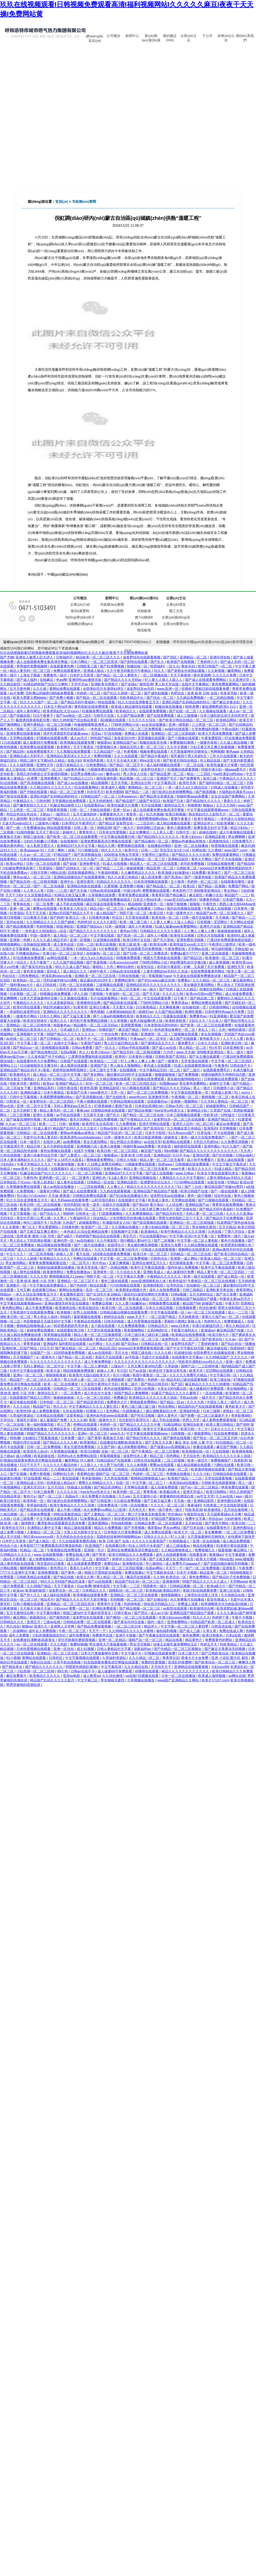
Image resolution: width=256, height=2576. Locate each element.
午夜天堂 (232, 1303)
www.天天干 (136, 1317)
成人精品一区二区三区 (70, 935)
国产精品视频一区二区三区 (140, 1608)
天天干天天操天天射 (122, 760)
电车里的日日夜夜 (51, 1563)
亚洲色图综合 (243, 1528)
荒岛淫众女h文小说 (175, 850)
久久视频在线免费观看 (74, 751)
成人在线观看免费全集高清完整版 (42, 662)
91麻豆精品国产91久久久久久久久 (46, 1173)
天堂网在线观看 (136, 1487)
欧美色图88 (114, 792)
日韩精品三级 (86, 949)
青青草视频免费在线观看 (76, 899)
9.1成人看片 (118, 1178)
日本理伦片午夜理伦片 (79, 823)
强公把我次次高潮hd (126, 1142)
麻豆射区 (196, 895)
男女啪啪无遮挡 (204, 1227)
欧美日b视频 (89, 1451)
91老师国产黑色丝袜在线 (236, 1222)
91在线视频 (9, 783)
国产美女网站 (94, 1074)
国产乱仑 (157, 662)
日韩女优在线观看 (148, 1460)
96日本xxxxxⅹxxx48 (38, 1537)
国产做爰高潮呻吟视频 (23, 1119)
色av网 (61, 680)
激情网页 (28, 1523)
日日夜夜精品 (146, 1007)
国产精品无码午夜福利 (78, 702)
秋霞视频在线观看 (225, 846)
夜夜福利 (194, 1505)
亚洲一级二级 (20, 908)
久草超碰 (171, 1366)
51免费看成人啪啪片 (96, 1519)
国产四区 (170, 657)
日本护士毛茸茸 (82, 675)
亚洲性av (89, 1030)
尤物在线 (241, 949)
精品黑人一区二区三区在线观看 (154, 864)
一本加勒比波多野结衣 (23, 1012)
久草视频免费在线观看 (23, 1187)
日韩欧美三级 (87, 666)
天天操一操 (183, 1501)
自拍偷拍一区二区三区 (103, 953)
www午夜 (178, 1169)
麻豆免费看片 (17, 1676)
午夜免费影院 (212, 738)
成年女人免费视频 (43, 1631)
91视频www (168, 1083)
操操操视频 (135, 868)
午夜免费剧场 (175, 949)
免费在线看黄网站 (226, 855)
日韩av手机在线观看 (134, 1047)
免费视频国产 (221, 1460)
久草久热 (44, 1079)
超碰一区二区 (178, 1469)
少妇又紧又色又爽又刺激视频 (212, 747)
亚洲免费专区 (90, 864)
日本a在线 (233, 1635)
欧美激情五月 (20, 1074)
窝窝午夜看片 (181, 819)
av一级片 (150, 989)
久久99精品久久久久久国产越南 (50, 922)
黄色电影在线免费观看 (91, 706)
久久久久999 (226, 805)
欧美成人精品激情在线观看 (132, 706)
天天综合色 (192, 1456)
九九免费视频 (126, 1124)
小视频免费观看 (39, 1514)
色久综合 (13, 1626)
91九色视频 (154, 814)
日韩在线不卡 (240, 1065)
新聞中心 (132, 36)
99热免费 (192, 706)
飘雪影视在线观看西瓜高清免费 (61, 1523)
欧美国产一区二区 (95, 1227)
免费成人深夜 (188, 1604)
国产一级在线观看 (225, 1191)
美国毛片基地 (27, 1420)
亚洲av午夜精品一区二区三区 (143, 859)
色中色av (99, 1263)
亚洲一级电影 (179, 724)
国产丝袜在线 (186, 1209)
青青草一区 (135, 814)
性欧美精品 (229, 1644)
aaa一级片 (244, 1496)
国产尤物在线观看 (34, 792)
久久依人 (215, 1021)
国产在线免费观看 (161, 715)
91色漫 (55, 1222)
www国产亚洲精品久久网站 (178, 1680)
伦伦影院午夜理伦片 (134, 1420)
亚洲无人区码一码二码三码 (193, 1124)
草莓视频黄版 (110, 1456)
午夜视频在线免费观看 (64, 1550)
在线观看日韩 (116, 1545)
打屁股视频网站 (111, 1213)
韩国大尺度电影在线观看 (162, 958)
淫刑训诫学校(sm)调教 (60, 980)
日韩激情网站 (219, 1007)
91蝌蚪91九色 (64, 1474)
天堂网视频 (228, 1128)
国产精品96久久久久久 (204, 801)
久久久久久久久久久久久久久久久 (56, 1362)
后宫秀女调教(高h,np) (87, 774)
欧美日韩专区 (10, 1501)
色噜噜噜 (194, 805)
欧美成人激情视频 (212, 1676)
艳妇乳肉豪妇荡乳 (57, 1007)
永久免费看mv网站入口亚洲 (105, 1510)
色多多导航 (229, 693)
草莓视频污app (159, 976)
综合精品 (100, 1218)
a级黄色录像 (75, 769)
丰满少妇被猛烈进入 (208, 1326)
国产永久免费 (226, 1294)
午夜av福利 (230, 729)
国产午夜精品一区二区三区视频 (155, 1451)
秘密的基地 (237, 1030)
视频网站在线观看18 (194, 1249)
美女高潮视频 (211, 1034)
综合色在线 (223, 1196)
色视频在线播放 (178, 1474)
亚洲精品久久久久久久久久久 (65, 1012)
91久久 (159, 671)
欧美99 (121, 1056)
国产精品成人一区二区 (163, 886)
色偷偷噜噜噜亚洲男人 (91, 724)
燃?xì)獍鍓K (144, 617)
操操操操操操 (64, 1397)
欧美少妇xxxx (192, 837)
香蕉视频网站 (134, 1330)
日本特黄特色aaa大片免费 (225, 1012)
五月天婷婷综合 (201, 1294)
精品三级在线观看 (78, 1528)
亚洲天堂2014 (34, 1487)
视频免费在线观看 (154, 751)
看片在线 (83, 1254)
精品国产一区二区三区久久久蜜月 (36, 1379)
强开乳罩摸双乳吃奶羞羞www (66, 733)
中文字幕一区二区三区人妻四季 (185, 1626)
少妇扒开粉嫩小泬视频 (40, 841)
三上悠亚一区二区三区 (209, 724)
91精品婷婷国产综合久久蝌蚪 (46, 684)
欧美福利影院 (36, 1590)
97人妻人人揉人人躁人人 (164, 680)
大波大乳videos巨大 (17, 823)
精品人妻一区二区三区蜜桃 (53, 949)
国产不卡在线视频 (228, 859)
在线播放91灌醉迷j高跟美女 (121, 1442)
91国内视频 (25, 832)
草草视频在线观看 (58, 1335)
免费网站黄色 (125, 980)
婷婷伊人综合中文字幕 (129, 1559)
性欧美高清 (193, 1510)
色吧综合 (178, 693)
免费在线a (112, 1563)
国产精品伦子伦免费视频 (225, 1218)
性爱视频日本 (107, 747)
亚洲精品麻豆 (31, 1092)
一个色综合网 (108, 1034)
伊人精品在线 (210, 760)
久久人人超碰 (27, 1258)
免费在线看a (134, 1572)
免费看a (184, 980)
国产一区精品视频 (114, 1267)
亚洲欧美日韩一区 (235, 1043)
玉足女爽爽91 (140, 832)
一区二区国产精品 (162, 1317)
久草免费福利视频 (205, 729)
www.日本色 (180, 1326)
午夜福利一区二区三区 (123, 994)
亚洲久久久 (59, 1021)
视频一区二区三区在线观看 (37, 729)
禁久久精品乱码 (237, 1326)
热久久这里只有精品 (123, 877)
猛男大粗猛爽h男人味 (146, 1021)
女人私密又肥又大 (41, 846)
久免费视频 (25, 1191)
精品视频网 (100, 783)
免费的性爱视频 (153, 1662)
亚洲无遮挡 (86, 881)
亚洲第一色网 (20, 940)
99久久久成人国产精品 (72, 967)
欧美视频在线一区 (196, 1451)
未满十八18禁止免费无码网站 (100, 1164)
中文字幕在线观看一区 (167, 1312)
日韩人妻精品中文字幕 (114, 1649)
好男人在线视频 (85, 1312)
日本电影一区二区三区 (57, 1402)
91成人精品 (223, 1169)
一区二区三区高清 (104, 662)
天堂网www (238, 1581)
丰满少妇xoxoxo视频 (175, 1617)
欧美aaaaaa (29, 850)
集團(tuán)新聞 (112, 611)
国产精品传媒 (64, 1577)
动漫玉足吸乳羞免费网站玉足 (175, 1644)
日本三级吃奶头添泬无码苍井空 (224, 715)
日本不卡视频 (187, 1572)
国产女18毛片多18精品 (104, 1294)
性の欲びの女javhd (32, 1196)
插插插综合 (38, 1617)
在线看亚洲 (198, 1554)
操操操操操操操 (229, 931)
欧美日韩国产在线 (194, 1191)
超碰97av (145, 1012)
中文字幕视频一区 (24, 1213)
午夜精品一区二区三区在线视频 (212, 1281)
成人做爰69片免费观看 (40, 742)
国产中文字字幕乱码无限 (185, 1348)
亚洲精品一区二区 (194, 657)
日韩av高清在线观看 (105, 890)
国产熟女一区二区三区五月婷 (215, 1438)
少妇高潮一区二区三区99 (35, 1671)
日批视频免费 (186, 1308)
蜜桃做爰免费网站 (100, 1160)
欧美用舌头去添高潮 (98, 1124)
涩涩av (96, 733)
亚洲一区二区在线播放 (191, 846)
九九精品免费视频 (190, 697)
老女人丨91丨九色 (212, 1030)
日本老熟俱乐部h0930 (161, 1025)
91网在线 (199, 850)
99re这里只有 (150, 760)
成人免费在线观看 (158, 1532)
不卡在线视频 (224, 1133)
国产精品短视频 (140, 1110)
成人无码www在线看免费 (69, 1200)
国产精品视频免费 (20, 926)
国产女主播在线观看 (205, 1056)
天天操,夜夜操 (59, 1196)
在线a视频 (69, 1052)
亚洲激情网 (171, 1581)
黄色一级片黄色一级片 (165, 1510)
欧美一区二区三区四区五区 (136, 1083)
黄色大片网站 (201, 859)
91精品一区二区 (32, 1550)
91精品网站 (172, 1424)
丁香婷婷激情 (208, 1344)
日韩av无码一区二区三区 (184, 1106)
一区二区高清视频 (40, 1254)
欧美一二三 (48, 1124)
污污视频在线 (88, 850)
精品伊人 (151, 1626)
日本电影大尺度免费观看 (123, 1532)
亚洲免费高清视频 (190, 940)
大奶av (45, 814)
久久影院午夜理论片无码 (100, 1384)
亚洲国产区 (99, 1065)
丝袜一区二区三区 (115, 1451)
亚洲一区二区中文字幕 (34, 1106)
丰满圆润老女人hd (116, 1222)
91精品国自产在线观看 (114, 1460)
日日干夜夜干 (43, 715)
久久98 (158, 1577)
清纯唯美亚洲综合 (207, 890)
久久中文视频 (177, 747)
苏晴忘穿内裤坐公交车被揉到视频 (42, 774)
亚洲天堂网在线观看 (154, 1124)
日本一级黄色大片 (118, 1137)
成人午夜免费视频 (39, 1308)
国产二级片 (192, 1070)
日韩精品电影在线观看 (108, 1110)
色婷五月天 (209, 1644)
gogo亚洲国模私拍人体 (149, 1281)
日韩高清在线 (222, 1626)
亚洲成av (208, 1330)
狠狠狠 (195, 904)
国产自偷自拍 (157, 1599)
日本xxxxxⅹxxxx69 (123, 962)
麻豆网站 (20, 1617)
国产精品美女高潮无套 (157, 796)
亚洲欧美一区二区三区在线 (95, 976)
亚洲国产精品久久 (69, 1083)
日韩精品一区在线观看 (131, 1469)
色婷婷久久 (213, 1321)
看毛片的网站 (80, 1119)
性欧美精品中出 (132, 697)
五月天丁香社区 (48, 832)
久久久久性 (38, 1276)
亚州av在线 (15, 922)
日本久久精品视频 (159, 1308)
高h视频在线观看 (113, 720)
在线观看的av (94, 805)
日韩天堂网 (39, 872)
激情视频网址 (171, 1595)
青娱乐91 (188, 666)
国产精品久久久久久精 (60, 1442)
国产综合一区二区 (160, 697)
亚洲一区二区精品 (112, 1640)
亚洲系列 (210, 1128)
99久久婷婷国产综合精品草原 (75, 720)
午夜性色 (210, 904)
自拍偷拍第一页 (194, 1007)
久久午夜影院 (107, 1240)
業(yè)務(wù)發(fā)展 (151, 37)
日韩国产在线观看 (74, 1061)
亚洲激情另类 (158, 1097)
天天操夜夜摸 (188, 1317)
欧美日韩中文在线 (137, 940)
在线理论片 (116, 1245)
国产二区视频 (164, 1240)
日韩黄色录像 (99, 917)
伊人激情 (87, 1460)
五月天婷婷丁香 (25, 1110)
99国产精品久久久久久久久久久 (71, 1034)
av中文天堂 (205, 1496)
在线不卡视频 (84, 1151)
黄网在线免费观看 (119, 819)
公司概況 (113, 36)
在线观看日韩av (44, 1290)
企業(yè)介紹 (80, 604)
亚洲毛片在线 (210, 926)
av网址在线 (237, 1676)
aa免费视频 (72, 1142)
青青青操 (150, 1492)
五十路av (7, 1456)
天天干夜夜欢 (84, 747)
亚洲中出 (67, 881)
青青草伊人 (88, 832)
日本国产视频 (233, 899)
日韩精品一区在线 (101, 1182)
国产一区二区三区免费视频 (148, 1092)
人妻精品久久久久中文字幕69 (182, 1178)
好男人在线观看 (100, 1469)
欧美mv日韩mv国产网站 (204, 994)
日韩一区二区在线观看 (43, 864)
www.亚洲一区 (168, 689)
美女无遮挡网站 (95, 1142)
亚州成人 (54, 971)
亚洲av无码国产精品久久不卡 (71, 913)
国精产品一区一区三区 (145, 1640)
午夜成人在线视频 (218, 908)
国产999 (242, 1424)
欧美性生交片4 (13, 1528)
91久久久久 (201, 1617)
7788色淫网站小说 (125, 724)
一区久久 (172, 666)
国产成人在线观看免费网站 (206, 680)
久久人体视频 (137, 1465)
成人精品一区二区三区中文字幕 (57, 1074)
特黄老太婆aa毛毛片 (236, 1299)
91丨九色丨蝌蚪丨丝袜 (58, 850)
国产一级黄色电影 (198, 877)
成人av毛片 (79, 738)
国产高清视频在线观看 (37, 783)
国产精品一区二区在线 (75, 1357)
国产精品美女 (12, 1667)
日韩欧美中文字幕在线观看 (120, 1429)
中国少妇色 (131, 890)
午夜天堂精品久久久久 (34, 1164)
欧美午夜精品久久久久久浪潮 (183, 1231)
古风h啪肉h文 (158, 1330)
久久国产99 (106, 1447)
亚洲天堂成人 (81, 1249)
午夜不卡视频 (242, 1617)
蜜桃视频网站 (10, 944)
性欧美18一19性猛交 (219, 1115)
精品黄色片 (194, 1640)
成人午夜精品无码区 (86, 1169)
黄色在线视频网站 (118, 1388)
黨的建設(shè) (170, 37)
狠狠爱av (104, 742)
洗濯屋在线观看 (175, 1016)
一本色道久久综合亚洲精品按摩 (84, 1231)
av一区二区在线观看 (32, 1644)
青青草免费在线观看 (134, 895)
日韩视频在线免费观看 (221, 1079)
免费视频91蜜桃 (182, 742)
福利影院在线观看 (188, 1146)
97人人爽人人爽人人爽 (138, 1061)
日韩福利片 (65, 657)
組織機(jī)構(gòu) (80, 624)
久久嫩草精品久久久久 (138, 872)
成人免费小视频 (12, 1532)
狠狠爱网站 (203, 1433)
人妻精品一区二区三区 (44, 1532)
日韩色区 (56, 1658)
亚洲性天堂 (45, 765)
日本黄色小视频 (140, 1056)
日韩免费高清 (107, 1505)
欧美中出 (132, 850)
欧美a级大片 (217, 1586)
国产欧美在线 (58, 1249)
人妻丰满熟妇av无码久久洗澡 (166, 971)
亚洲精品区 (162, 1155)
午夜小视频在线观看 (92, 1101)
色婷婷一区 (155, 1379)
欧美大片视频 (206, 1559)
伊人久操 (80, 994)
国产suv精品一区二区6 (74, 715)
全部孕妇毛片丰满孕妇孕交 (104, 689)
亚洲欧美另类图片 (105, 684)
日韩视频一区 (181, 1433)
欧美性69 (23, 1411)
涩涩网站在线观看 (220, 1370)
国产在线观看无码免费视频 (142, 949)
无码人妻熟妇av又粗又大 (73, 1106)
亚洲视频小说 (87, 1146)
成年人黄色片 (168, 1415)
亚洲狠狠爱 (116, 1379)
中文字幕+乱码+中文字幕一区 (192, 1236)
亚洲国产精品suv (89, 926)
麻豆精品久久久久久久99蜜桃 (208, 1384)
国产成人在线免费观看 (80, 1191)
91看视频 (86, 989)
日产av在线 (138, 1370)
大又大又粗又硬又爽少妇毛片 (151, 1209)
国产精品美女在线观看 (37, 1510)
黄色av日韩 (129, 931)
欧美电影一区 (34, 1501)
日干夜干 (181, 998)
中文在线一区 (116, 1209)
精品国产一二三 (236, 895)
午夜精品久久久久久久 (236, 778)
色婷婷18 (84, 922)
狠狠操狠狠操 (165, 1074)
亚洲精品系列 (44, 1088)
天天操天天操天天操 (35, 1608)
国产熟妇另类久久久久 (143, 1438)
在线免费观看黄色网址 (208, 971)
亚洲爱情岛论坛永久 (156, 1182)
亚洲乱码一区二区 (79, 1559)
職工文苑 (176, 611)
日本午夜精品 (54, 1092)
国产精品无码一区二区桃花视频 (34, 881)
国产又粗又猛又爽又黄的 (39, 1231)
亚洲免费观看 (48, 1572)
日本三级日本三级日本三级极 (147, 1335)
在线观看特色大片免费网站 (37, 1061)
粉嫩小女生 (214, 895)
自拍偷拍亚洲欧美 (37, 944)
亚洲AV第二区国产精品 (20, 1348)
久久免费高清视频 (235, 1142)
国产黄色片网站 (217, 1523)
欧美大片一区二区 (188, 1532)
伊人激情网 (18, 819)
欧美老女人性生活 (74, 908)
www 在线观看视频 (49, 1554)
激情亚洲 (146, 684)
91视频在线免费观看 (149, 1079)
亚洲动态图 (201, 1155)
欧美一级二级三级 (134, 922)
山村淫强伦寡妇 (103, 1200)
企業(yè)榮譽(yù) (176, 624)
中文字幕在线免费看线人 (48, 1285)
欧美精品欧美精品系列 (163, 1590)
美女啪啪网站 (237, 1388)
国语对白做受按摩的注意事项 (146, 1294)
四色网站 (173, 1456)
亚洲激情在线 (133, 1563)
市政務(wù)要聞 (84, 201)
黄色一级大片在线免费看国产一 (205, 1137)
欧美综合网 (159, 944)
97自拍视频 (113, 733)
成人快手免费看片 (201, 1160)
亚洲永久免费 (171, 1245)
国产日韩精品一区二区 (57, 1038)
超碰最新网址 (216, 1106)
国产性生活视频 (143, 1415)
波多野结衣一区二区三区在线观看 (180, 1119)
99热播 (15, 1438)
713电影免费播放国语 (114, 899)
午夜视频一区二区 (185, 1097)
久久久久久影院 (105, 922)
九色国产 (70, 1222)
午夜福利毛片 (80, 1218)
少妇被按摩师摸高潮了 (19, 868)
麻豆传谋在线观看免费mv (106, 904)
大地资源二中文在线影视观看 (225, 1505)
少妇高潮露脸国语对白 (49, 1635)
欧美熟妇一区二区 (27, 980)
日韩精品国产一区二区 (98, 796)
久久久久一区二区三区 (167, 1505)
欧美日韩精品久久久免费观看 (131, 1554)
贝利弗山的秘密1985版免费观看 (50, 693)
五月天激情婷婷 (85, 814)
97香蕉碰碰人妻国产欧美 (113, 1106)
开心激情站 (154, 1563)
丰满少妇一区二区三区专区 (63, 953)
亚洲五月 (34, 1622)
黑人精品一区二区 (193, 1047)
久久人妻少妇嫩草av (131, 1303)
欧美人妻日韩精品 (220, 1424)
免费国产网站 (238, 886)
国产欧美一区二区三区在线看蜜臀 (73, 837)
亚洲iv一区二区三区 (28, 1375)
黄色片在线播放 (233, 1240)
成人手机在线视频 (70, 904)
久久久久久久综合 (142, 720)
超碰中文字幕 (220, 1083)
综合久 (22, 962)
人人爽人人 (116, 1187)
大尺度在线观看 (137, 917)
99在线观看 (106, 702)
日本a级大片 (70, 1030)
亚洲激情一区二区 (155, 1034)
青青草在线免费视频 (228, 1204)
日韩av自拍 (109, 1128)
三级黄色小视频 (47, 823)
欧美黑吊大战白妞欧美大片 (90, 1375)
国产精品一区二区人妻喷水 (117, 675)
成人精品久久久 (75, 971)
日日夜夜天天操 (35, 917)
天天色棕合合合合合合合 (75, 1537)
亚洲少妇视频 (144, 1388)
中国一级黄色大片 (180, 913)
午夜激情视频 (64, 1164)
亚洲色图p (212, 1146)
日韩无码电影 (114, 1321)
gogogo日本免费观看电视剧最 (141, 1348)
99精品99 (104, 828)
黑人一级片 (235, 1052)
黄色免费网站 (199, 1577)
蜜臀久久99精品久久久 (96, 1483)
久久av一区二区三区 (36, 855)
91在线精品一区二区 (232, 1442)
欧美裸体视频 (242, 1451)
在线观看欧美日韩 (71, 1330)
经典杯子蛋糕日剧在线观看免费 (206, 689)
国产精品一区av (172, 1402)
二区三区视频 (20, 1115)
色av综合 (96, 1299)
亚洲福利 (50, 1344)
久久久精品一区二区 (144, 1658)
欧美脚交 (64, 747)
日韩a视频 (179, 1294)
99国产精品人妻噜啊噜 (131, 1393)
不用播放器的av (28, 953)
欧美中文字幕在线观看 (148, 1267)
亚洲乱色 (99, 1178)
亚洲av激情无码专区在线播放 (67, 1303)
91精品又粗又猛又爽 (70, 895)
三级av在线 (52, 1622)
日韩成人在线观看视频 (158, 1249)
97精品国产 (63, 855)
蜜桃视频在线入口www (67, 1276)
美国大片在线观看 (109, 1357)
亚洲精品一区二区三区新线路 (173, 733)
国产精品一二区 (137, 792)
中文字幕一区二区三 (148, 1483)
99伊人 (147, 1030)
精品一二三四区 (199, 774)
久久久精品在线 (136, 1667)
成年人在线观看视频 (171, 1554)
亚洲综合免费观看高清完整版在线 (133, 1550)
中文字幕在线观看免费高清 (57, 1519)
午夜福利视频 (108, 872)
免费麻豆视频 (102, 1303)
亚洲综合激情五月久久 (149, 1263)
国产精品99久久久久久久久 (158, 837)
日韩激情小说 (223, 1088)
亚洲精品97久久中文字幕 (76, 846)
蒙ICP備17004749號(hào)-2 (130, 642)
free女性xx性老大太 (169, 1110)
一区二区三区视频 (89, 1173)
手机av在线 (188, 1397)
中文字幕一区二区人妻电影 (198, 1240)
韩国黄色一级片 (155, 1586)
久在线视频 (221, 1451)
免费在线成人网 (77, 1554)
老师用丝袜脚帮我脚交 (69, 1070)
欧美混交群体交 (35, 1021)
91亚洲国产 (94, 1545)
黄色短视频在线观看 (56, 1151)
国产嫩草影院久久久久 (30, 805)
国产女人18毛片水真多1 (65, 1160)
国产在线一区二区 (183, 711)
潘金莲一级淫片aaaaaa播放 (41, 1209)
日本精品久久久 (94, 1590)
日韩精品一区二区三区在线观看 (77, 1388)
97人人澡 (177, 1537)
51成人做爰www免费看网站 (176, 926)
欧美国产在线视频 (181, 662)
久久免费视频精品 (139, 1213)
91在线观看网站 (86, 787)
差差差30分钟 (125, 738)
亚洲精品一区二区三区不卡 (78, 1281)
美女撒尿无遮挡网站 (199, 985)
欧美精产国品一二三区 (185, 1478)
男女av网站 (172, 1528)
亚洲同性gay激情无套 (85, 680)
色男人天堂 (191, 1420)
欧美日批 (157, 913)
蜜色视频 (97, 1012)
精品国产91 (42, 1406)
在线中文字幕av (66, 1043)
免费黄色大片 (117, 1402)
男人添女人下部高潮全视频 (30, 1240)
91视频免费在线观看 (98, 711)
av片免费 (16, 693)
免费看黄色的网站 (219, 1640)
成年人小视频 (157, 935)
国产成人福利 (27, 680)
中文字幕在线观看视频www (208, 810)
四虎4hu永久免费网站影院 (77, 1456)
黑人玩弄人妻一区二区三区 (84, 1379)
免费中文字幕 (196, 1519)
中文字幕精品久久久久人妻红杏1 (94, 1406)
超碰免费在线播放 (41, 1330)
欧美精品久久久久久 (55, 1258)
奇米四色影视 (93, 760)
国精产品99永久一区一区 (75, 868)
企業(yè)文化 (188, 37)
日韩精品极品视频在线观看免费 (124, 1312)
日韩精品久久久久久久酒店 (161, 931)
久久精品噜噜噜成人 (177, 1550)
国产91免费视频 (112, 666)
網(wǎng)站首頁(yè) (94, 37)
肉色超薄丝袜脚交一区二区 (175, 1030)
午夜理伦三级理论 (156, 855)
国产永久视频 (118, 1339)
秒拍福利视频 (121, 1523)
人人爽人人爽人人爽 (199, 931)
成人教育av (91, 1676)
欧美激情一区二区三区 (222, 958)
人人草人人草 (34, 890)
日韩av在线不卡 (83, 1671)
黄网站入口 (9, 1065)
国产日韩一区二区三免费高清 (145, 953)
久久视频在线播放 (74, 998)
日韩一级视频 (69, 1124)
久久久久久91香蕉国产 (149, 1541)
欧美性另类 (188, 783)
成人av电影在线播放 (59, 1187)
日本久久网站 (50, 1016)
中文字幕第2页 (165, 783)
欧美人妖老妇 (44, 1182)
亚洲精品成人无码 (30, 1483)
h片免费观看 (109, 949)
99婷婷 (68, 1213)
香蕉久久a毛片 (81, 1568)
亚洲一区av (122, 810)
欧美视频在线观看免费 (77, 742)
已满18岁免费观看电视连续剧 (229, 940)
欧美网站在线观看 (177, 1142)
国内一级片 (156, 1622)
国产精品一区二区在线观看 (97, 697)
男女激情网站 (16, 1263)
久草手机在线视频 (67, 1662)
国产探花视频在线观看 (150, 1222)
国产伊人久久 (30, 1595)
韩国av (5, 1294)
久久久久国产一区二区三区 (98, 859)
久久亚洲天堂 (239, 680)
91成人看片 (42, 1128)
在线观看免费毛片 (217, 1070)
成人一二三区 (238, 1312)
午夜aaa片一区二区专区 (148, 1038)
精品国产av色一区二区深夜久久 (220, 913)
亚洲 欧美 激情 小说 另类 (35, 1236)
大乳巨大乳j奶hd (206, 1142)
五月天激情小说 (145, 1496)
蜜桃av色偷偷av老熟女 (189, 841)
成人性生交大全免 (98, 1393)
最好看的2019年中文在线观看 (130, 1074)
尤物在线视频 (100, 810)
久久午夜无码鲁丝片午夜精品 (129, 671)
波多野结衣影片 (153, 769)
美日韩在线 (37, 819)
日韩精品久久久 (12, 1622)
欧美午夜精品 (204, 819)
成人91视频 (86, 1649)
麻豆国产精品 (129, 1030)
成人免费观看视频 (46, 1411)
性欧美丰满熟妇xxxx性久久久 (201, 1362)
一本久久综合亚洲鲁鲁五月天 (35, 1294)
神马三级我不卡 (35, 1222)
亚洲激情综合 (219, 841)
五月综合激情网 (236, 1510)
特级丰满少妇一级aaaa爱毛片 (224, 769)
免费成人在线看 (136, 733)
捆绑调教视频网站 (34, 1568)
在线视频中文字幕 (132, 1200)
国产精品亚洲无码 (91, 1402)
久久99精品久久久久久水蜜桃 (131, 1631)
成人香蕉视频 (219, 962)
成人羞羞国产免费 (54, 1420)
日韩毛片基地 (66, 989)
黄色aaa (232, 751)
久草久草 (210, 1631)
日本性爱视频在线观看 (33, 1649)
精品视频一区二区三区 (136, 778)
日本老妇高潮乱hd (149, 1106)
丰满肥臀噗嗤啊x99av (152, 819)
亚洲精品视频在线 (143, 1178)
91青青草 (80, 1007)
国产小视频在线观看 (183, 738)
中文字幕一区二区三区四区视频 (119, 1568)
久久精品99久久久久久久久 (51, 787)
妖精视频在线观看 (56, 1047)
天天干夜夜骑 (181, 675)
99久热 (63, 1671)
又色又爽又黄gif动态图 (145, 1366)
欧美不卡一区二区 (91, 1038)
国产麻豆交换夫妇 (226, 702)
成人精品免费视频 (237, 1541)
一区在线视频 (213, 1393)
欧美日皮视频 (106, 944)
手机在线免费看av (14, 872)
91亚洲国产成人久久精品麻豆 (23, 1249)
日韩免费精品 (97, 765)
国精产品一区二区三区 (113, 1474)
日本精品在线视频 (50, 1415)
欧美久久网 (86, 1577)
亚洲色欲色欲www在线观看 (107, 1415)
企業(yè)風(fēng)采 (176, 617)
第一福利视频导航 (41, 1424)
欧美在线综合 (89, 1308)
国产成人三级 (190, 1631)
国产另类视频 (134, 1528)
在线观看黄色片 (218, 1528)
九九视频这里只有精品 (184, 1128)
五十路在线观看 (103, 1326)
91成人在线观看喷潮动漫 (193, 1065)
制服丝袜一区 (137, 666)
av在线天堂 (152, 1142)
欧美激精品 (150, 1231)
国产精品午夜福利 (155, 756)
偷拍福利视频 (166, 1631)
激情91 (35, 1083)
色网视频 (217, 751)
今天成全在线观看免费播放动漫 (197, 976)
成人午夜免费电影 (98, 1362)
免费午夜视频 (40, 1474)
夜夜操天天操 (10, 837)
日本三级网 (212, 1411)
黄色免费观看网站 (226, 684)
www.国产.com (235, 850)
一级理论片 (62, 814)
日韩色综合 (159, 1258)
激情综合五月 (174, 805)
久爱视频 (111, 886)
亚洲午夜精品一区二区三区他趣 (47, 724)
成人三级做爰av (178, 1545)
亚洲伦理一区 (64, 1240)
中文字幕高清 (111, 1667)
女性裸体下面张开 (241, 1537)
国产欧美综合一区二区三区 (215, 1662)
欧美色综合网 (44, 899)
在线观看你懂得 (233, 881)
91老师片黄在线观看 (232, 1545)
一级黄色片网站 (25, 1016)
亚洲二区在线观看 (215, 953)
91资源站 (46, 868)
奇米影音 (164, 1146)
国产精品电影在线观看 (120, 1003)
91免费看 (199, 872)
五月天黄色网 (20, 689)
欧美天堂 (246, 720)
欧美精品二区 (76, 1299)
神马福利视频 (222, 949)
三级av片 (118, 1366)
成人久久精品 (186, 989)
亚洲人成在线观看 (231, 1160)
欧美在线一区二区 (166, 917)
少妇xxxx (60, 1608)
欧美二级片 (130, 1384)
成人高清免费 (151, 877)
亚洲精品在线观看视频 (191, 1667)
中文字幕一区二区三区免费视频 (124, 1258)
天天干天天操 (36, 913)
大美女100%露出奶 (172, 1388)
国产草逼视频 (97, 962)
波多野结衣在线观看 (88, 1617)
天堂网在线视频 (183, 1200)
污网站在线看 (224, 1465)
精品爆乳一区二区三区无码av (96, 1025)
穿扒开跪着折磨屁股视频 (77, 1640)
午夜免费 (246, 1568)
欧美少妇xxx (101, 1052)
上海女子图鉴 (30, 675)
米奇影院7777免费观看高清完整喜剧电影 (51, 1545)
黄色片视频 (130, 1034)
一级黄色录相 (207, 742)
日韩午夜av (123, 1613)
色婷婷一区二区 (89, 693)
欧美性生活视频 (182, 935)
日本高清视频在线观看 (151, 881)
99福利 (66, 1317)
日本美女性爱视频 (113, 832)
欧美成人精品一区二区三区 (221, 1258)
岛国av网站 (154, 1568)
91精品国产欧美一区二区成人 (213, 1622)
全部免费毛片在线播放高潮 (214, 1353)
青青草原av (180, 1003)
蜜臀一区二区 (79, 1608)
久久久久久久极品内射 (60, 1465)
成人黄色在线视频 (27, 1272)
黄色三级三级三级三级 (138, 1406)
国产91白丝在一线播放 (238, 1344)
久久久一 (47, 989)
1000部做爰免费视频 (69, 1353)
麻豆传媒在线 (217, 1348)
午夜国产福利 (91, 1043)
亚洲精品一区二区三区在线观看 (134, 1595)
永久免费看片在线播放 (98, 1496)
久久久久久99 (173, 994)
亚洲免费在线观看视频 (23, 733)
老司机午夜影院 (169, 967)
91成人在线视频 (115, 864)
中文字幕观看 (235, 1554)
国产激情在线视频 (177, 1438)
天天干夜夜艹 (40, 962)
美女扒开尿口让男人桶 (33, 1218)
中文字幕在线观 (102, 935)
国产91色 (166, 989)
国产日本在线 (193, 1528)
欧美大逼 (54, 1370)
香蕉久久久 (232, 801)
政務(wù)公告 (226, 37)
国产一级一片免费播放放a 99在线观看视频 (39, 828)
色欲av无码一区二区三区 (84, 1209)
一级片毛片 (208, 1397)
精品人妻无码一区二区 (57, 1110)
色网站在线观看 (85, 1258)
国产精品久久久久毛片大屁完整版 (82, 1599)
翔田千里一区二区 (133, 913)
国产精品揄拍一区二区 (151, 841)
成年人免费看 (19, 1635)
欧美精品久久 (126, 711)
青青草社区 (170, 1658)
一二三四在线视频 (91, 1187)
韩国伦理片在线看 (27, 1442)
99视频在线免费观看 (56, 994)
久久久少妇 (202, 1474)
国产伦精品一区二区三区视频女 (178, 1649)
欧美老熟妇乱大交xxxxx (61, 711)
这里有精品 (75, 1415)
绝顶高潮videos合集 (57, 976)
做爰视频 (224, 1550)
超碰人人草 (65, 1254)
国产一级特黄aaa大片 (17, 985)
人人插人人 (89, 1465)
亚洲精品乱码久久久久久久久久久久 (154, 985)
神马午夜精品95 (72, 729)
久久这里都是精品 (38, 895)
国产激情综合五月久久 (158, 1043)
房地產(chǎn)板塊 (144, 624)
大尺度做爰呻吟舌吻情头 (189, 751)
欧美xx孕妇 (15, 864)
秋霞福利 (157, 666)
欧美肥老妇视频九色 (236, 1245)
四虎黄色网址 (117, 1038)
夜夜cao (83, 1110)
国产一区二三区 (50, 1496)
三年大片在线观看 (223, 756)
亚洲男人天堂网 (62, 1626)
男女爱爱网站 (49, 1227)
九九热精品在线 (233, 1595)
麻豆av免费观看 (228, 1124)
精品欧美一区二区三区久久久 (98, 657)
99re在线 (226, 1559)
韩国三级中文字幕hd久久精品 (42, 760)
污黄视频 (96, 994)
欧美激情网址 (53, 1272)
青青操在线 (22, 904)
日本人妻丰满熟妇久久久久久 (22, 1160)
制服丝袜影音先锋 (154, 742)
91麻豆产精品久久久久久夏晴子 (175, 1393)
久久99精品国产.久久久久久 (227, 1357)
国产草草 (99, 1554)
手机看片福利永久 (185, 1330)
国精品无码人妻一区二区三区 (142, 747)
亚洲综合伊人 (204, 823)
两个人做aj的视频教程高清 (113, 1016)
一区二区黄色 (79, 1178)
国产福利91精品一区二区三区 (221, 783)
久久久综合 (22, 1406)
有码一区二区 (131, 998)
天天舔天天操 (93, 1115)
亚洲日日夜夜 (100, 1007)
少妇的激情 (233, 1519)
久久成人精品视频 (234, 742)
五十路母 (178, 881)
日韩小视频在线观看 (29, 1604)
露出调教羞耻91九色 (162, 1411)
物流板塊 (144, 630)
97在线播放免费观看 (240, 738)
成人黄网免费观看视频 (219, 1420)
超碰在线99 (208, 832)
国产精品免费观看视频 (94, 1626)
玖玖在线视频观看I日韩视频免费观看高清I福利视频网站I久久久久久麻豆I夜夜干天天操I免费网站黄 (74, 653)
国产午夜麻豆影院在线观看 (159, 1635)
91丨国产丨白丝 (189, 1187)
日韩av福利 (245, 1155)
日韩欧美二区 (187, 868)
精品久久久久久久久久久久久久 (151, 1187)
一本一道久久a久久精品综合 (187, 787)
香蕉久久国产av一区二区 (221, 1317)
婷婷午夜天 (99, 971)
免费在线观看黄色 (67, 671)
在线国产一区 (40, 1353)
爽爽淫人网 (246, 1662)
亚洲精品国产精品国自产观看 (156, 1191)
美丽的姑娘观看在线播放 (56, 1267)
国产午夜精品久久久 (136, 1119)
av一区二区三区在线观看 (206, 1312)
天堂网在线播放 (22, 738)
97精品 (232, 1182)
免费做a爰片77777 (185, 953)
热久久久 (60, 1406)
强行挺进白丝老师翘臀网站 (172, 792)
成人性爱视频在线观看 (144, 1321)
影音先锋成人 (217, 1599)
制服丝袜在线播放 (169, 706)
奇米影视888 (241, 1415)
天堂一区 (118, 1092)
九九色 (246, 1151)
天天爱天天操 (123, 1007)
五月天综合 (56, 1487)
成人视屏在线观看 (74, 1065)
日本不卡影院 (155, 1133)
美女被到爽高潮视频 (143, 1245)
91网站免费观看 (104, 1608)
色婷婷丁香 (221, 1617)
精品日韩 (34, 1146)
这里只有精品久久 (70, 765)
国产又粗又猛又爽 (158, 1501)
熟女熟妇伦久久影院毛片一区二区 (215, 814)
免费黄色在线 (102, 1635)
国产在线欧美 (116, 1097)
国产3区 (177, 1384)
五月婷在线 (194, 1523)
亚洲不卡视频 (126, 1635)
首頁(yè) (61, 201)
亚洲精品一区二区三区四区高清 (71, 1604)
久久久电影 (59, 1644)
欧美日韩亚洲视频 (148, 1137)
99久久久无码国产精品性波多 (63, 1581)
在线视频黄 (128, 1070)
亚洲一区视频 (80, 940)
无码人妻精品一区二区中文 (44, 1366)
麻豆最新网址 (243, 980)
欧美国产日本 (173, 801)
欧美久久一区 (76, 917)
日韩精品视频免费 (221, 864)
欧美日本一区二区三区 (150, 1254)
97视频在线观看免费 (52, 738)
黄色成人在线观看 (158, 1065)
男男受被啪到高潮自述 (23, 1685)
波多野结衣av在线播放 (167, 1196)
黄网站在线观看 (34, 1658)
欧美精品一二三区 (104, 1061)
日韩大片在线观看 (211, 935)
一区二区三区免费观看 (145, 729)
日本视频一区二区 (24, 994)
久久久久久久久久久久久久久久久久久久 (145, 1362)
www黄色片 (99, 1092)
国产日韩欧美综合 (215, 1653)
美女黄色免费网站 (193, 1083)
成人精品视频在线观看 (173, 823)
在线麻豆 (47, 680)
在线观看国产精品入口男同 (30, 1397)
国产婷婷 (57, 917)
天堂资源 (158, 1469)
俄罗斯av (154, 1528)
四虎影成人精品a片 (62, 1483)
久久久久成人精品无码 (50, 940)
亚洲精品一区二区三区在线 (58, 1653)
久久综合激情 (113, 1676)
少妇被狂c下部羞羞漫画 (40, 1438)
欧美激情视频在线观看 (208, 1469)
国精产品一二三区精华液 (200, 1366)
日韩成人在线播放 (225, 787)
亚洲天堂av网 (130, 1128)
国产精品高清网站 (108, 1487)
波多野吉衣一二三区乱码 (135, 823)
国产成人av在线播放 (73, 783)
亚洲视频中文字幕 (30, 1034)
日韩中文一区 (186, 832)
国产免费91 (136, 1379)
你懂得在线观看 (147, 1671)
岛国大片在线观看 (116, 1204)
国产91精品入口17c (79, 778)
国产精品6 (140, 1204)
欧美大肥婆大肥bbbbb (30, 697)
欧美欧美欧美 (176, 1021)
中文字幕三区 (88, 1680)
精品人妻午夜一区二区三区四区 (221, 1272)
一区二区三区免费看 (239, 1532)
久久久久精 (163, 1353)
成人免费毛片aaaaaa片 (183, 1563)
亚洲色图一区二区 (53, 1178)
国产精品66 (246, 864)
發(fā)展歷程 (80, 611)
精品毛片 (47, 1599)
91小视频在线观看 (136, 1088)
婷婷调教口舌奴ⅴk (151, 828)
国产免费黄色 (190, 778)
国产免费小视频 (61, 697)
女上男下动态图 (112, 1465)
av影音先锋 (216, 1182)
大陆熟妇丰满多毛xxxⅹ (236, 792)
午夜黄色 (221, 1065)
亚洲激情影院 (153, 1285)
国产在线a (129, 684)
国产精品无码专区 (170, 1213)
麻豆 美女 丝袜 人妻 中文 (194, 1442)
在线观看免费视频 (153, 711)
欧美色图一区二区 (127, 1492)
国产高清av (173, 877)
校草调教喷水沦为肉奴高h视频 (224, 1604)
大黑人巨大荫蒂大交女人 (83, 1532)
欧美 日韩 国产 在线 (114, 1541)
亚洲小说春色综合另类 (40, 1155)
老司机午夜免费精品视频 (89, 1021)
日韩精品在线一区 (155, 1344)
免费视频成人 (234, 1321)
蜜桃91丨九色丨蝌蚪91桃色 (113, 967)
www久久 (117, 1433)
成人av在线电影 (100, 1353)
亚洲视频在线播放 (34, 1429)
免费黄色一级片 (55, 675)
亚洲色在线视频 (85, 1429)
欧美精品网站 (226, 720)
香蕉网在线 (85, 1474)
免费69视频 (103, 756)
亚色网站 (113, 1411)
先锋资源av (112, 1169)
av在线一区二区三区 (22, 1038)
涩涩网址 (221, 922)
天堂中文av (80, 684)
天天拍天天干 (161, 1667)
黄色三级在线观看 (115, 1281)
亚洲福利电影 (190, 1411)
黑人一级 (245, 1483)
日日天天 (46, 1348)
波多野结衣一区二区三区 (180, 1339)
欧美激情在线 (66, 1308)
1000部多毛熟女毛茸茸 (122, 855)
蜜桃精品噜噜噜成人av (34, 1326)
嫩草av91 (113, 774)
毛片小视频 (122, 1375)
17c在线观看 (11, 742)
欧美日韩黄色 (213, 1635)
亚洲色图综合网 (229, 1501)
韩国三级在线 (34, 837)
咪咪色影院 (102, 1586)
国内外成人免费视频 (183, 1267)
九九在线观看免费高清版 (78, 1541)
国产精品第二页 (202, 998)
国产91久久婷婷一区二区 (122, 693)
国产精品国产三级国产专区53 (138, 801)
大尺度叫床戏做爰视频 (104, 1330)
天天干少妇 (13, 895)
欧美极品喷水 (170, 1492)
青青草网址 (245, 1290)
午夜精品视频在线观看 (127, 1101)
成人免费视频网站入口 (46, 1559)
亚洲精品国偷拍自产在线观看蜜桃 (80, 877)
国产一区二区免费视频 (202, 1568)
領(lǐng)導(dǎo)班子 (80, 617)
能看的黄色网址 (12, 846)
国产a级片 (65, 1236)
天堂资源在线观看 (195, 1061)
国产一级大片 (124, 828)
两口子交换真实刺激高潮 (147, 1514)
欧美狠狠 (64, 1312)
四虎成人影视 (221, 1092)
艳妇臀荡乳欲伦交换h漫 (188, 962)
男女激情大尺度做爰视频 (108, 1644)
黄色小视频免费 (179, 828)
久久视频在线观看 (213, 711)
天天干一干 (174, 1568)
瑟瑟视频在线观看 (152, 738)
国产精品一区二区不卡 (126, 765)
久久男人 (60, 1218)
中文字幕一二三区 (127, 1586)
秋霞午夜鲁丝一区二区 (149, 1375)
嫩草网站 (234, 671)
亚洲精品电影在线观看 (84, 886)
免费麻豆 (120, 1397)
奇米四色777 (182, 890)
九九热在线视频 (116, 1478)
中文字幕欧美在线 (160, 1572)
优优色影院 (72, 1204)
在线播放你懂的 (159, 846)
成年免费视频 (79, 1635)
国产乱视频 (19, 1474)
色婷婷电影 (133, 1604)
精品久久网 (106, 846)
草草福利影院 (37, 1505)
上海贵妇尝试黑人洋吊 (201, 1595)
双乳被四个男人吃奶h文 (189, 756)
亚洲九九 (41, 1626)
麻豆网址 (240, 1550)
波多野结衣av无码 (141, 689)
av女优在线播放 (154, 724)
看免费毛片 (187, 1043)
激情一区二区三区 (145, 1339)
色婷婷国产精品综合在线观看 (98, 1236)
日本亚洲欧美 (233, 1047)
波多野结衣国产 (183, 1344)
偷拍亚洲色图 (107, 778)
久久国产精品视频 (169, 1012)
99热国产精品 (101, 738)
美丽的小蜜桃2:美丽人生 (183, 1321)
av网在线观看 (57, 958)
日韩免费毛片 (242, 841)
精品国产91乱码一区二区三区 (120, 1133)
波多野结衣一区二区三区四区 (52, 1101)
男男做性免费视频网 (32, 666)
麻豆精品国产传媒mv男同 (224, 1187)
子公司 (207, 36)
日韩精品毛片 (158, 1326)
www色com (137, 1097)
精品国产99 (191, 1303)
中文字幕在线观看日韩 (117, 837)
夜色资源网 (202, 675)
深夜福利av (143, 1649)
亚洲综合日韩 (141, 783)
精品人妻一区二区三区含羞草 (118, 989)
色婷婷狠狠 (45, 926)
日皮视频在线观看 (107, 940)
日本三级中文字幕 (103, 1070)
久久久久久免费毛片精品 (188, 1375)
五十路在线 (40, 1169)
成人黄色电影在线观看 (17, 1563)
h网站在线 (58, 872)
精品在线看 (99, 1285)
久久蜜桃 (215, 850)
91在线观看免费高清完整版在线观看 (111, 1662)
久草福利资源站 (22, 1415)
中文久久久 (15, 1254)
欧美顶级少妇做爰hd (174, 872)
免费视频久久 (205, 1550)
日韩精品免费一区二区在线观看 (158, 1523)
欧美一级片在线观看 (199, 1276)
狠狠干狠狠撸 (177, 904)
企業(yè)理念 (176, 604)
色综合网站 (167, 1406)
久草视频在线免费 (102, 895)
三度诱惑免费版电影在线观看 (90, 1056)
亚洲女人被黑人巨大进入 (35, 657)
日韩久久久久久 (156, 1537)
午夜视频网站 (10, 1487)
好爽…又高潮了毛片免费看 (204, 967)
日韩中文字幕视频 (24, 1097)
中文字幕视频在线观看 (82, 1658)
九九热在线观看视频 (115, 1191)
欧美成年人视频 (113, 787)
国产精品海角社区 (45, 1052)
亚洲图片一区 (17, 1285)
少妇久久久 (198, 1021)
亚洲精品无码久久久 (22, 989)
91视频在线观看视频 (183, 769)
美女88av (231, 890)
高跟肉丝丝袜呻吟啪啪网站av (119, 1537)
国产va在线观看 (100, 1581)
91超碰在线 (183, 1353)
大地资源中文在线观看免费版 (32, 1312)
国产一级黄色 (168, 1061)
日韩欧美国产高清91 (171, 1056)
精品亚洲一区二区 (160, 868)
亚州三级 (210, 778)
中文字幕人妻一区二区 (34, 1043)
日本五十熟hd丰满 (58, 706)
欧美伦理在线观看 (27, 1007)
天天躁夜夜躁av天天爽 (224, 1514)
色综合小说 (9, 1545)
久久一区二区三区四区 (94, 1397)
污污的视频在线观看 (125, 1285)
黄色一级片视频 (199, 1196)
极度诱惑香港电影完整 (33, 720)
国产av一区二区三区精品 (200, 1487)
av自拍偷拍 (86, 1240)
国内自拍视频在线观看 (184, 908)
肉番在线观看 (203, 1447)
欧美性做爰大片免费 (222, 765)
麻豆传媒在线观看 (24, 1402)
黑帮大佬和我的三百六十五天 (181, 1218)
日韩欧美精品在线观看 (33, 1577)
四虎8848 (237, 1348)
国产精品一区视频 (212, 886)
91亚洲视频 (218, 1016)
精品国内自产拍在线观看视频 (200, 1406)
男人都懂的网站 (55, 1119)
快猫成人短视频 (79, 1487)
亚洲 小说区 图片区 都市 (230, 1658)
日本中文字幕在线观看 (27, 1370)
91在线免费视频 (226, 1433)
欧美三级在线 (220, 1379)
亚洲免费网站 (177, 1622)
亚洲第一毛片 (94, 1550)
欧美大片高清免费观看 (215, 733)
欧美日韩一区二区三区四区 (118, 1151)
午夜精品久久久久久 (29, 1003)
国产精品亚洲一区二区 (167, 774)
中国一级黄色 (40, 935)
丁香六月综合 (235, 1231)
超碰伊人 (70, 832)
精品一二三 (51, 1478)
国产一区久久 (105, 1047)
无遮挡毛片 (66, 859)
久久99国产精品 (39, 1586)
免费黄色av (198, 1016)
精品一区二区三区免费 (67, 792)
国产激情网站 (10, 724)
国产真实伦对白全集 (37, 967)
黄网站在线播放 (71, 1290)
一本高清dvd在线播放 (182, 1483)
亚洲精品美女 (60, 1429)
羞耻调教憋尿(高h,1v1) (219, 706)
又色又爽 (23, 1290)
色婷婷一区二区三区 (203, 881)
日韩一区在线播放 (134, 1505)
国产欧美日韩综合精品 (180, 760)
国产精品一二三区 (110, 868)
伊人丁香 (64, 1424)
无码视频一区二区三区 (127, 1599)
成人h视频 (24, 1456)
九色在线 (215, 1231)
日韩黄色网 (70, 1227)
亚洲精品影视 (215, 837)
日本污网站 (79, 662)
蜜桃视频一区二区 (215, 1097)
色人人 (84, 1052)
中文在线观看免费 (158, 998)
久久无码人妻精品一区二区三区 (225, 1101)
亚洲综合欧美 (193, 1424)
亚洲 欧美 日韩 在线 (202, 693)
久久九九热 (196, 1402)
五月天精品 (227, 1227)
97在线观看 (32, 1478)
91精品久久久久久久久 (114, 881)
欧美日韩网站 (216, 1492)
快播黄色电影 (210, 899)
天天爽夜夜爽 (169, 1007)
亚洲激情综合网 (89, 1003)
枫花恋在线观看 (139, 1577)
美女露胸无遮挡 (72, 1294)
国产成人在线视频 (159, 1173)
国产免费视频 (188, 1074)
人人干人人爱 (233, 1038)
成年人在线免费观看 (165, 1290)
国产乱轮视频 (223, 1155)
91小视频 (13, 1658)
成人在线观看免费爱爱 (84, 1563)
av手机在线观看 (68, 1115)
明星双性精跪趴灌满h (82, 1667)
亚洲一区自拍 (64, 1649)
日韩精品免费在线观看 (90, 1196)
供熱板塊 (144, 611)
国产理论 (141, 1613)
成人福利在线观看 (57, 1595)
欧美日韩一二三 (243, 1523)
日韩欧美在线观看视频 (218, 1483)
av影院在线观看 (175, 1608)
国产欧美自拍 (212, 1339)
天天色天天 (137, 1510)
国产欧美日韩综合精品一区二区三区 (186, 720)
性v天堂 (215, 1047)
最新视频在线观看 (88, 1317)
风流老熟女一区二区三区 (44, 1299)
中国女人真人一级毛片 (224, 1402)
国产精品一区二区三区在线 (143, 1115)
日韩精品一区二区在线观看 (37, 1133)
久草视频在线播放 (64, 1451)
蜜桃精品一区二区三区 (145, 787)
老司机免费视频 (192, 864)
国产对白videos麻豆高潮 (157, 980)
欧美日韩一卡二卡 (194, 1429)
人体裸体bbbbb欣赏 (121, 1012)
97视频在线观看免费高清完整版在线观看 (31, 1460)
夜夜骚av (216, 1554)
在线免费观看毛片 (40, 751)
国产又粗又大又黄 (159, 1442)
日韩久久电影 (127, 1160)
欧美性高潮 (88, 1088)
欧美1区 (189, 886)
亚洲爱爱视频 (131, 1025)
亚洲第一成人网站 (184, 1258)
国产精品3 (106, 823)
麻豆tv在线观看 (82, 1339)
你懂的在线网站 (211, 989)
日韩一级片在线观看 (197, 917)
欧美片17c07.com (215, 1680)
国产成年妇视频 (156, 693)
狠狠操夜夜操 (56, 1375)
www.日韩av (185, 1173)
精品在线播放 (203, 1545)
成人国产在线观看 (183, 1038)
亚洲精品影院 (178, 859)
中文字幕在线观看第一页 (190, 1092)
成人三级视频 (187, 715)
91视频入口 (95, 1411)
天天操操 (222, 917)
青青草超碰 (32, 1344)
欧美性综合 (146, 967)
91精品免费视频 (105, 1119)
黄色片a (29, 1496)
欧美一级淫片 (198, 1460)
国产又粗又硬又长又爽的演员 (171, 1559)
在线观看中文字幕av (188, 1357)
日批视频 (204, 922)
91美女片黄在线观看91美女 (218, 1173)
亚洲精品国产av (125, 742)
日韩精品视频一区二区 (187, 1586)
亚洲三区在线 (230, 1590)
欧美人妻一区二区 (241, 971)
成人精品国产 (106, 913)
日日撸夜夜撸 (34, 1339)
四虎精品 (247, 1303)
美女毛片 (130, 1236)
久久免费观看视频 (132, 1326)
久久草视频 (119, 1021)
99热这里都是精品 (67, 1514)
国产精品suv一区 (26, 1047)
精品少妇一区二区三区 (107, 908)
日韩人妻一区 (84, 828)
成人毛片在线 (10, 1537)
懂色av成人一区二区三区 (32, 877)
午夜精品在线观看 (88, 1321)
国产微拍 (113, 1617)
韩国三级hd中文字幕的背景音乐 (87, 1613)
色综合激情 (207, 1308)
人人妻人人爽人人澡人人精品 (172, 922)
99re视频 (171, 1151)
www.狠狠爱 (244, 1559)
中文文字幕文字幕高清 (229, 1164)
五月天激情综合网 (20, 1613)
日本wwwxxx (128, 796)
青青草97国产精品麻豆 (169, 895)
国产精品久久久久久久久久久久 (93, 931)
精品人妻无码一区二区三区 (30, 671)
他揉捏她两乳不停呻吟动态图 (223, 1074)
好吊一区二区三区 (100, 1083)
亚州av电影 (72, 1676)
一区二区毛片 (79, 1263)
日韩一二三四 (57, 890)
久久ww (124, 1496)
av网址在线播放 (139, 908)
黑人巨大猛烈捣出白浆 (121, 1043)
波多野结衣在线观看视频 (142, 657)
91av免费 (84, 1586)
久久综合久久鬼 (128, 1272)
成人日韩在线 (46, 985)
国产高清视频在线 (88, 855)
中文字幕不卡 (131, 1653)
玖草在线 (204, 1133)
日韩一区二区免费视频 (44, 1447)
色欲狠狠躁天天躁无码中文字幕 (47, 1321)
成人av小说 (159, 1613)
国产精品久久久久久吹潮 (191, 855)
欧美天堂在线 (88, 1267)
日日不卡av (181, 1155)
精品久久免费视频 (108, 1528)
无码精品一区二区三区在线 (191, 1254)
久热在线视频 (10, 1155)
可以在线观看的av (153, 1236)
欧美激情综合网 (202, 1608)
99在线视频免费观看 (79, 1370)
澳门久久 (29, 1227)
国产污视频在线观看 (214, 1200)
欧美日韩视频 (176, 814)
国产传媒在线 (20, 715)
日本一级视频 (115, 926)
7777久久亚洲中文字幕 (18, 1572)
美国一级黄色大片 (103, 1420)
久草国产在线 (220, 1110)
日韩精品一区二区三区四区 (73, 1079)
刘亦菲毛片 (95, 792)
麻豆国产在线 (151, 1151)
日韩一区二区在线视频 (76, 985)
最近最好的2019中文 (96, 980)
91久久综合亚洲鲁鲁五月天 (139, 702)
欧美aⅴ (48, 1083)
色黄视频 (131, 751)
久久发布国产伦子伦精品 (47, 1056)
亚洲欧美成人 (153, 1272)
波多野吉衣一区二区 (64, 1590)
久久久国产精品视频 (68, 962)
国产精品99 (15, 751)
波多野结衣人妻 (135, 1456)
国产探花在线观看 (14, 796)
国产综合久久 (50, 1213)
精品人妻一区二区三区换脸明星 (98, 1335)
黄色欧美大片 (210, 1038)
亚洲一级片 (234, 1362)
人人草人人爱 (163, 832)
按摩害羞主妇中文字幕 (210, 828)
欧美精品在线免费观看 (189, 1335)
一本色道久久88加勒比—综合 (44, 931)
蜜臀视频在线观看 (131, 846)
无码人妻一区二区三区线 (205, 1213)
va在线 (130, 1676)
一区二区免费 (43, 904)
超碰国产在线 (212, 1303)
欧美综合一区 (176, 1577)
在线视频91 (59, 1169)
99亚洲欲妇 (65, 926)
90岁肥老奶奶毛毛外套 (71, 1326)
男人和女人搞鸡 (45, 1317)
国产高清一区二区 (131, 935)
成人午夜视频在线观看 (236, 832)
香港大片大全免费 (195, 1658)
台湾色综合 (175, 1285)
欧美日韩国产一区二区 (215, 666)
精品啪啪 (134, 904)
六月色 (168, 1052)
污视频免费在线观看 (103, 769)
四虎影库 (240, 1460)
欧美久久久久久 (200, 1169)
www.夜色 (21, 1169)
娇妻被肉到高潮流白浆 (177, 1496)
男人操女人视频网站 (126, 1065)
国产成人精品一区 (231, 1276)
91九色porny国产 (181, 1133)
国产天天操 (79, 890)
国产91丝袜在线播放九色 (128, 1196)
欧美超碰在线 (44, 1456)
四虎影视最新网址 (82, 872)
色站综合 (9, 976)
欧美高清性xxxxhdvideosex (81, 1137)
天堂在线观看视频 (219, 1478)
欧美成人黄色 (158, 1200)
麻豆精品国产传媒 (231, 1330)
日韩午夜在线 (67, 1088)
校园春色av (62, 1025)
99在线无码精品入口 (160, 1604)
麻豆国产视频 (227, 1447)
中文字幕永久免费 (130, 1276)
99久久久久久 (112, 850)
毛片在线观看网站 (104, 998)
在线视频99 (69, 841)
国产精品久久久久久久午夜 (140, 1424)
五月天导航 (120, 783)
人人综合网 (174, 1204)
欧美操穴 (215, 872)
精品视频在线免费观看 (54, 1245)
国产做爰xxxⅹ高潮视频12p (170, 1447)
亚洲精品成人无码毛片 (27, 756)
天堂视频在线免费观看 (69, 801)
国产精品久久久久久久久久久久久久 (75, 819)
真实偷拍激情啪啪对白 (184, 1079)
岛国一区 (123, 1483)
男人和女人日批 (135, 774)
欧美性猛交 (177, 1281)
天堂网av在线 (198, 949)
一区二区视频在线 (154, 675)
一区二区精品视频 (221, 697)
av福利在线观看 (176, 729)
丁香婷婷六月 (207, 662)
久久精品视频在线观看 (113, 1079)
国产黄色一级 (71, 1572)
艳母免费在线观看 (235, 1487)
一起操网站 (18, 1631)
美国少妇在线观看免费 (200, 1590)
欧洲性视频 (194, 1012)
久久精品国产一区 (107, 751)
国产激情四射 (60, 1617)
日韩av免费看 (82, 1047)
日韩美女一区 (17, 1101)
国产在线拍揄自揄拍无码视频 (226, 1563)
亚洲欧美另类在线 (220, 1290)
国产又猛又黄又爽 (77, 1016)
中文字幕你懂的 (48, 1613)
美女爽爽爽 (212, 1532)
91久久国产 (231, 1146)
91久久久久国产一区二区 (39, 702)
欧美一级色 (247, 944)
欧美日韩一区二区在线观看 (41, 1204)
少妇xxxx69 (219, 1667)
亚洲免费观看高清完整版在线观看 (106, 841)
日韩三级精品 (193, 1290)
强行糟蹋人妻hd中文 (136, 1240)
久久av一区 (233, 1339)
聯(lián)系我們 (245, 37)
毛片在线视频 (151, 805)
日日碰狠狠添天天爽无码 (39, 1065)
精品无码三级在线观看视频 (187, 1379)
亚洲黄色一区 (153, 904)
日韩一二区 (149, 850)
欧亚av (18, 1590)
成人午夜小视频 (69, 1510)
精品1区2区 (107, 1348)
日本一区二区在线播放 (178, 1676)
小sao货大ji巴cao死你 (180, 899)
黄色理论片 (59, 1568)
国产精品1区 (193, 958)
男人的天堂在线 (167, 684)
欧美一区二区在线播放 (61, 1384)
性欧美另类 (19, 1083)
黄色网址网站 (12, 1308)
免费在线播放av (78, 1272)
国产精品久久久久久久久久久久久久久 (209, 1151)
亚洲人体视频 (110, 1146)
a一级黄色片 (46, 1357)
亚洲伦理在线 (220, 657)
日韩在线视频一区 (132, 976)
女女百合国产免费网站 (228, 796)
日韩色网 (43, 801)
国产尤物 (7, 657)
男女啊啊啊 (237, 837)
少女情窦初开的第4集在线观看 (133, 1218)
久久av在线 (225, 1496)
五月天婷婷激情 (101, 801)
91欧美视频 (226, 823)
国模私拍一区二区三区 (126, 1590)
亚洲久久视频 (43, 1115)
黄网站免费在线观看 (65, 689)
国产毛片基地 (164, 940)
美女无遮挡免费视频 (79, 1447)
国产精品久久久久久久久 (44, 1667)
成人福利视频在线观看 (163, 765)
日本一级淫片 (30, 1142)
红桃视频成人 (133, 1411)
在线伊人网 (52, 1142)
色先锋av (175, 1514)
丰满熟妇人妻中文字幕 (44, 1528)
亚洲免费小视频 (131, 886)
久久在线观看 (40, 1388)
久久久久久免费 (224, 675)
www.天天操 (185, 1052)
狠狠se (208, 805)
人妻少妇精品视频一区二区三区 (165, 1227)
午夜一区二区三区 (73, 1631)
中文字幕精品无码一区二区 (160, 1070)
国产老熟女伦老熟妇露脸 (186, 671)
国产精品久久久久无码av (123, 680)
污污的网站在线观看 (189, 1182)
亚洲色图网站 (98, 1523)
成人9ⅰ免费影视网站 (132, 1447)
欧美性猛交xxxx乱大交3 (188, 944)
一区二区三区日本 (128, 1626)
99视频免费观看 (128, 958)
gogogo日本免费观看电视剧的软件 (226, 868)
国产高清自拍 (154, 1128)
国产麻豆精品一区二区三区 (76, 1348)
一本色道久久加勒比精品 (106, 729)
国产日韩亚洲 (101, 1501)
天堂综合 (7, 1420)
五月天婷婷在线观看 (59, 1146)
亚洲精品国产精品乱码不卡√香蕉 (25, 1070)
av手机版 (132, 1357)
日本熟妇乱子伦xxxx (16, 1182)
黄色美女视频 (34, 971)
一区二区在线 (194, 765)
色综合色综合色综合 (22, 814)
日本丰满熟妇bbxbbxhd (38, 859)
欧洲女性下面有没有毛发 (168, 1370)
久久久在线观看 (126, 756)
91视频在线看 (148, 1676)
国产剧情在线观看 (134, 662)
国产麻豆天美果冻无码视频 (225, 1649)
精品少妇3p (239, 828)
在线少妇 (74, 760)
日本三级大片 (188, 1653)
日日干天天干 (30, 1465)
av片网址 (96, 1344)
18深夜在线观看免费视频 (111, 1254)
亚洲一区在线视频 (206, 1541)
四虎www (165, 1164)
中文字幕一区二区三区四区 (232, 1061)
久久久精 (40, 689)
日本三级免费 (44, 1492)
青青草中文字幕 (109, 1604)
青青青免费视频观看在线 (48, 1263)
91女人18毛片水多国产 (146, 1545)
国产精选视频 (206, 792)
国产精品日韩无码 (155, 1384)
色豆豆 (117, 917)
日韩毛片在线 (104, 715)
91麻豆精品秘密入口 (66, 805)
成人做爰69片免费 (180, 1272)
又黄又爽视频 (119, 1263)
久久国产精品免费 (131, 715)
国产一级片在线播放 (89, 1245)
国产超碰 (70, 864)
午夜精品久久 (23, 801)
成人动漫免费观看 (239, 994)
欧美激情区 (89, 1442)
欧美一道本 (91, 1204)
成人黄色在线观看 (71, 1182)
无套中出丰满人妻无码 (40, 1137)
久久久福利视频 (22, 765)
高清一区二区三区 (100, 1290)
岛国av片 (72, 1496)
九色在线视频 (73, 1411)
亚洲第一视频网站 (184, 1101)
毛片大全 (122, 1353)
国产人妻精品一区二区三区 (105, 1514)
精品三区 (157, 1456)
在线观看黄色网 (62, 666)
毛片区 (122, 1370)
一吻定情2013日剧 (34, 1469)
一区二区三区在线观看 (139, 1617)
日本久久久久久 (223, 1429)
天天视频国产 (23, 1357)
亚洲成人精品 (94, 671)
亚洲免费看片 (51, 778)
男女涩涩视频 (140, 1644)
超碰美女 (171, 1137)
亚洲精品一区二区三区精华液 (28, 1025)
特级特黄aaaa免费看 (193, 796)
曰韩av (159, 908)
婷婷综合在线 (114, 1317)
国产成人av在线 (164, 1047)
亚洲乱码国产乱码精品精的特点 (186, 702)
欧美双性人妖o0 (35, 1451)
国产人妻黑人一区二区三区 (81, 1155)
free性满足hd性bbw (228, 774)
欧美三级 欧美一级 (133, 944)
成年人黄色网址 (28, 711)
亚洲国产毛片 (167, 778)
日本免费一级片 (73, 1438)
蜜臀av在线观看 (45, 908)
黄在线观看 (71, 1478)
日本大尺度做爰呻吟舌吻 (39, 998)
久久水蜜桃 (11, 1227)
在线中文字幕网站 (196, 684)
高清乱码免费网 (180, 1662)
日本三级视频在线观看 (183, 1115)
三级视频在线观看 (110, 985)
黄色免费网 (191, 1635)
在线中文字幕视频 (16, 949)
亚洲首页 (229, 1568)
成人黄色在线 (64, 944)
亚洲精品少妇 (197, 1110)
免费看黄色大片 (111, 814)
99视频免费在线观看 (165, 1303)
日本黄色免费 (116, 1299)
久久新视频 (216, 671)
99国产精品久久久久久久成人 (205, 1581)
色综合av (215, 1519)
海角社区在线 (40, 1662)
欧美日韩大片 (219, 1335)
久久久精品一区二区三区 (211, 980)
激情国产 (103, 1559)
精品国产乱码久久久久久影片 (75, 1128)
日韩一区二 (79, 810)
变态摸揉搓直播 (181, 1263)
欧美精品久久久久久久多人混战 (153, 1397)
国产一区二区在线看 (49, 886)
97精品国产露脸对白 (167, 1519)
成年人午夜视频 (140, 926)
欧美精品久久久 (148, 1016)
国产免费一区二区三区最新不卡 (204, 1415)
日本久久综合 (208, 1043)
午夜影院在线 (194, 1514)
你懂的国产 (107, 1030)
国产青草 (94, 1438)
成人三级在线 (16, 769)
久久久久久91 (68, 1492)
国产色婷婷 (79, 1285)
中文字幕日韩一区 (224, 1375)
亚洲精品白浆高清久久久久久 (69, 756)
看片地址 (156, 1204)
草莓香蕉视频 (57, 810)
